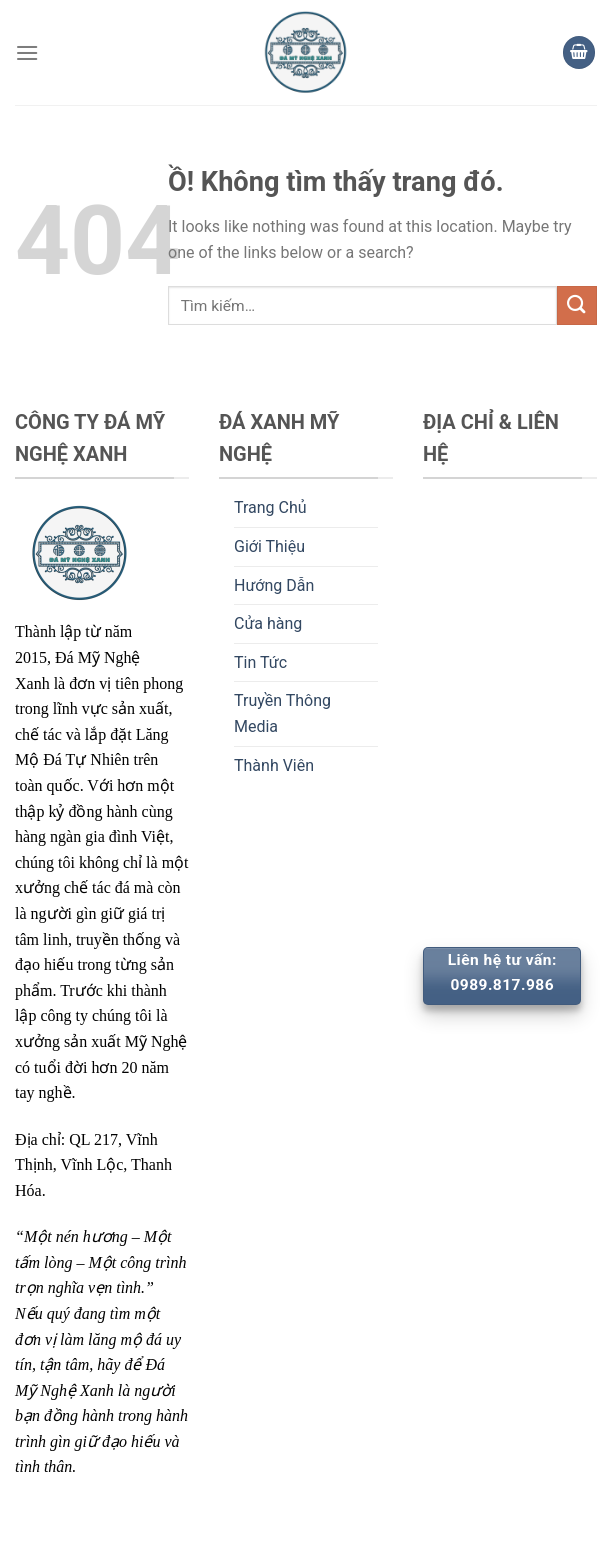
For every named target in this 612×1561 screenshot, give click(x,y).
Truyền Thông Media (282, 713)
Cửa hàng (268, 623)
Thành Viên (274, 765)
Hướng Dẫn (274, 585)
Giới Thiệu (269, 546)
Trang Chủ (270, 507)
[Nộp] (577, 305)
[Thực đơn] (27, 52)
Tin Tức (260, 662)
